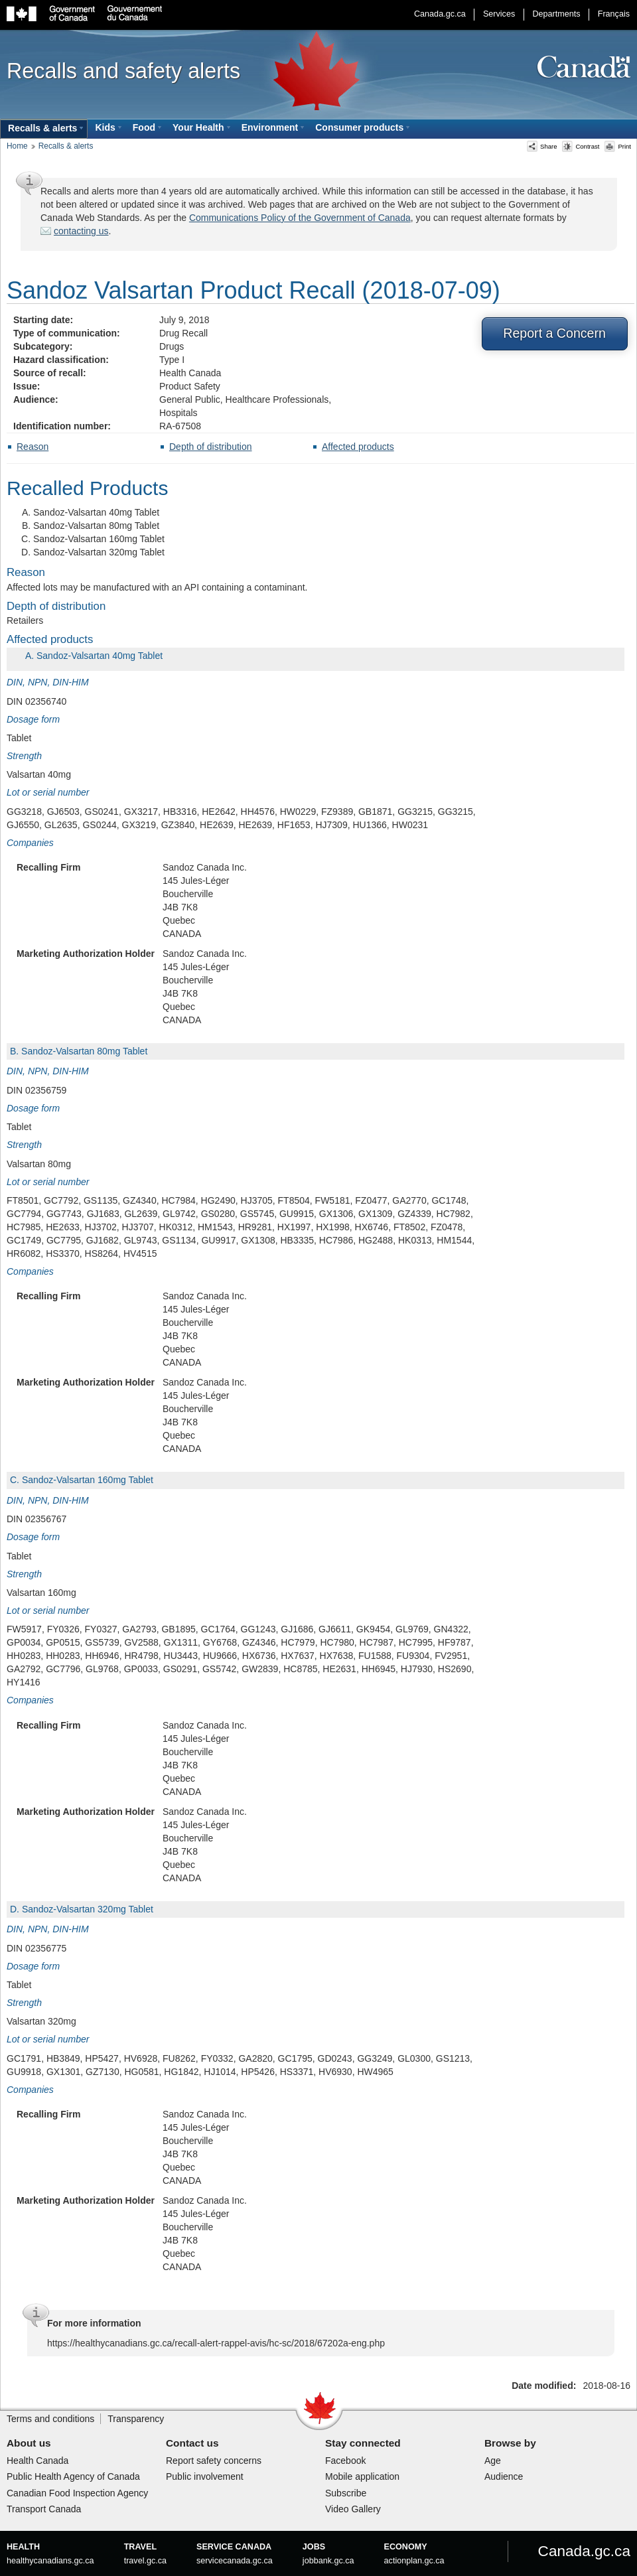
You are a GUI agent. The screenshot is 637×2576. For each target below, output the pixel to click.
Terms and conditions (50, 2418)
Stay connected (363, 2443)
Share (542, 146)
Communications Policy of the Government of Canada (300, 217)
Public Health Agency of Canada (73, 2476)
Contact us (192, 2443)
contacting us (81, 231)
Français (614, 14)
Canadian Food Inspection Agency (77, 2493)
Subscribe (345, 2493)
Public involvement (205, 2476)
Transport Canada (44, 2509)
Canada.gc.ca (440, 14)
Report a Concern (554, 333)
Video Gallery (353, 2509)
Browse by (510, 2443)
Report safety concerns (213, 2460)
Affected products (358, 446)
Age (492, 2460)
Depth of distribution (210, 446)
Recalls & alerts (66, 146)
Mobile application (362, 2476)
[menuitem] (44, 129)
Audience (503, 2476)
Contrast (580, 146)
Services (499, 14)
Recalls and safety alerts (123, 71)
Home (17, 146)
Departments (556, 14)
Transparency (135, 2418)
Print (617, 146)
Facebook (345, 2460)
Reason (32, 446)
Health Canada (37, 2460)
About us (29, 2443)
